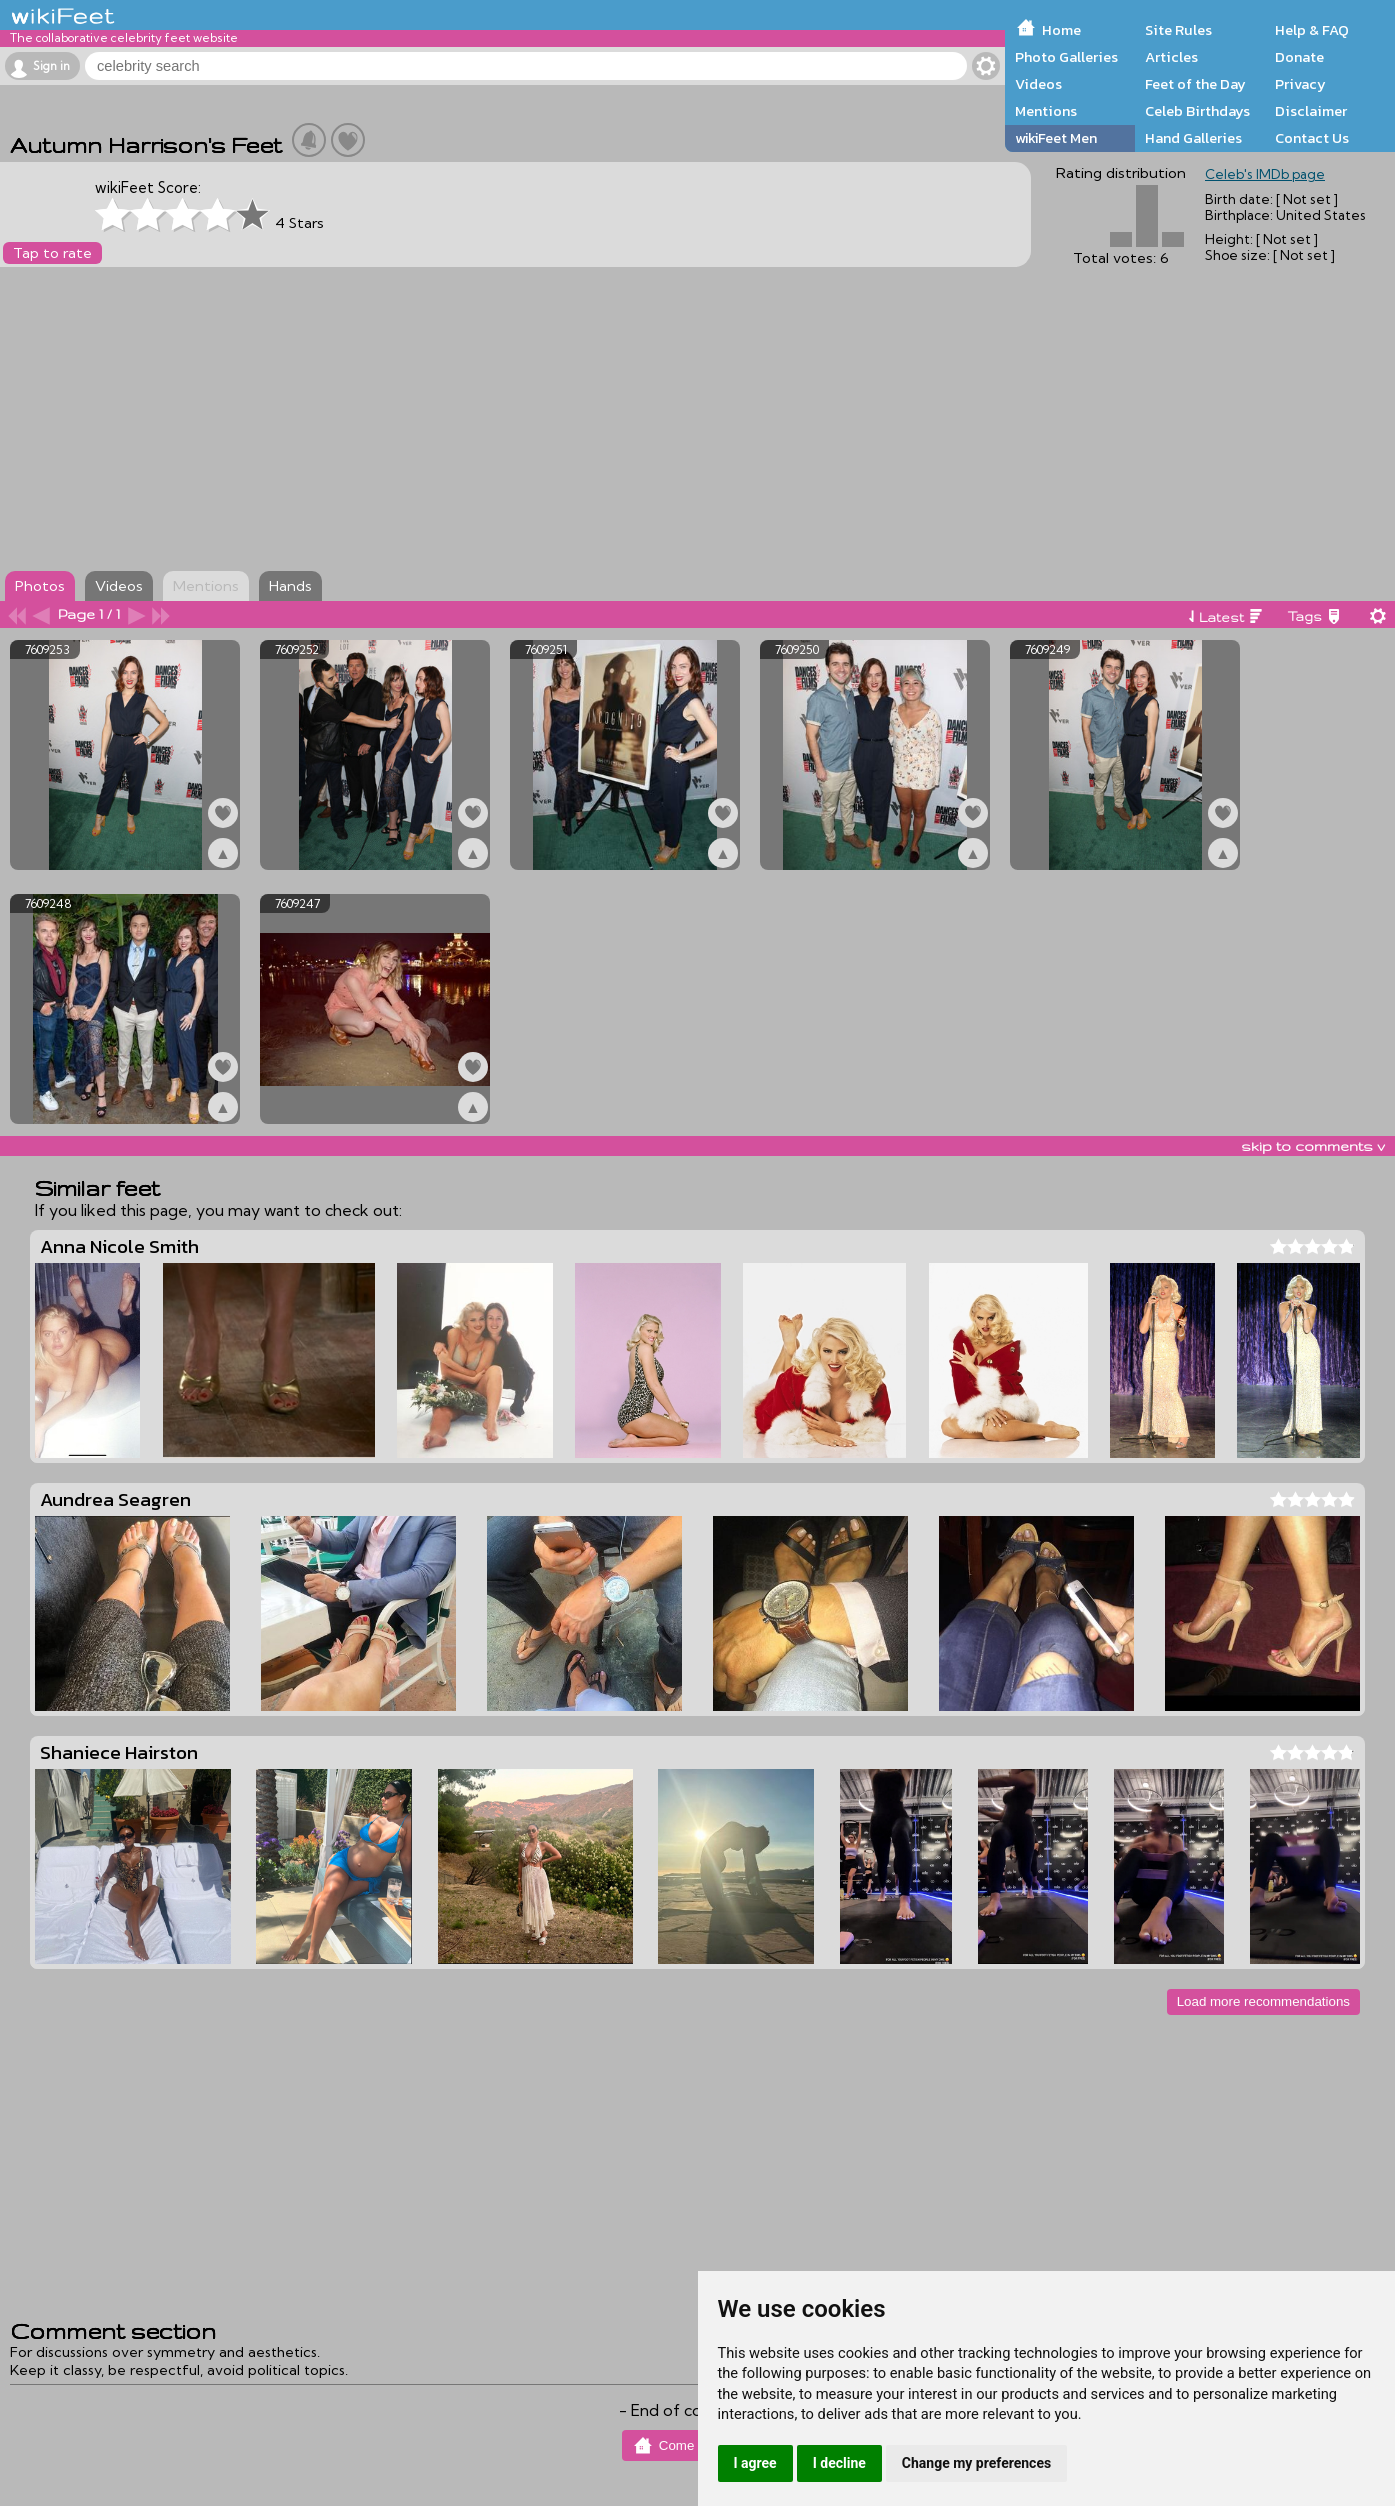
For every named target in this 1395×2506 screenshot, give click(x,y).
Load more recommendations (1263, 2001)
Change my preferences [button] (976, 2463)
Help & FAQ (1312, 30)
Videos (1038, 84)
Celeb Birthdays (1197, 111)
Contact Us (1312, 138)
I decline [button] (839, 2463)
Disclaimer (1311, 111)
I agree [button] (755, 2463)
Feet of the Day (1195, 84)
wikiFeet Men (1056, 138)
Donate (1299, 57)
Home (1061, 30)
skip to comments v (1313, 1146)
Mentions (1046, 111)
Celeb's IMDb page (1265, 174)
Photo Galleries (1066, 57)
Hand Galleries (1193, 138)
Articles (1171, 57)
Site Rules (1178, 30)
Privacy (1300, 84)
